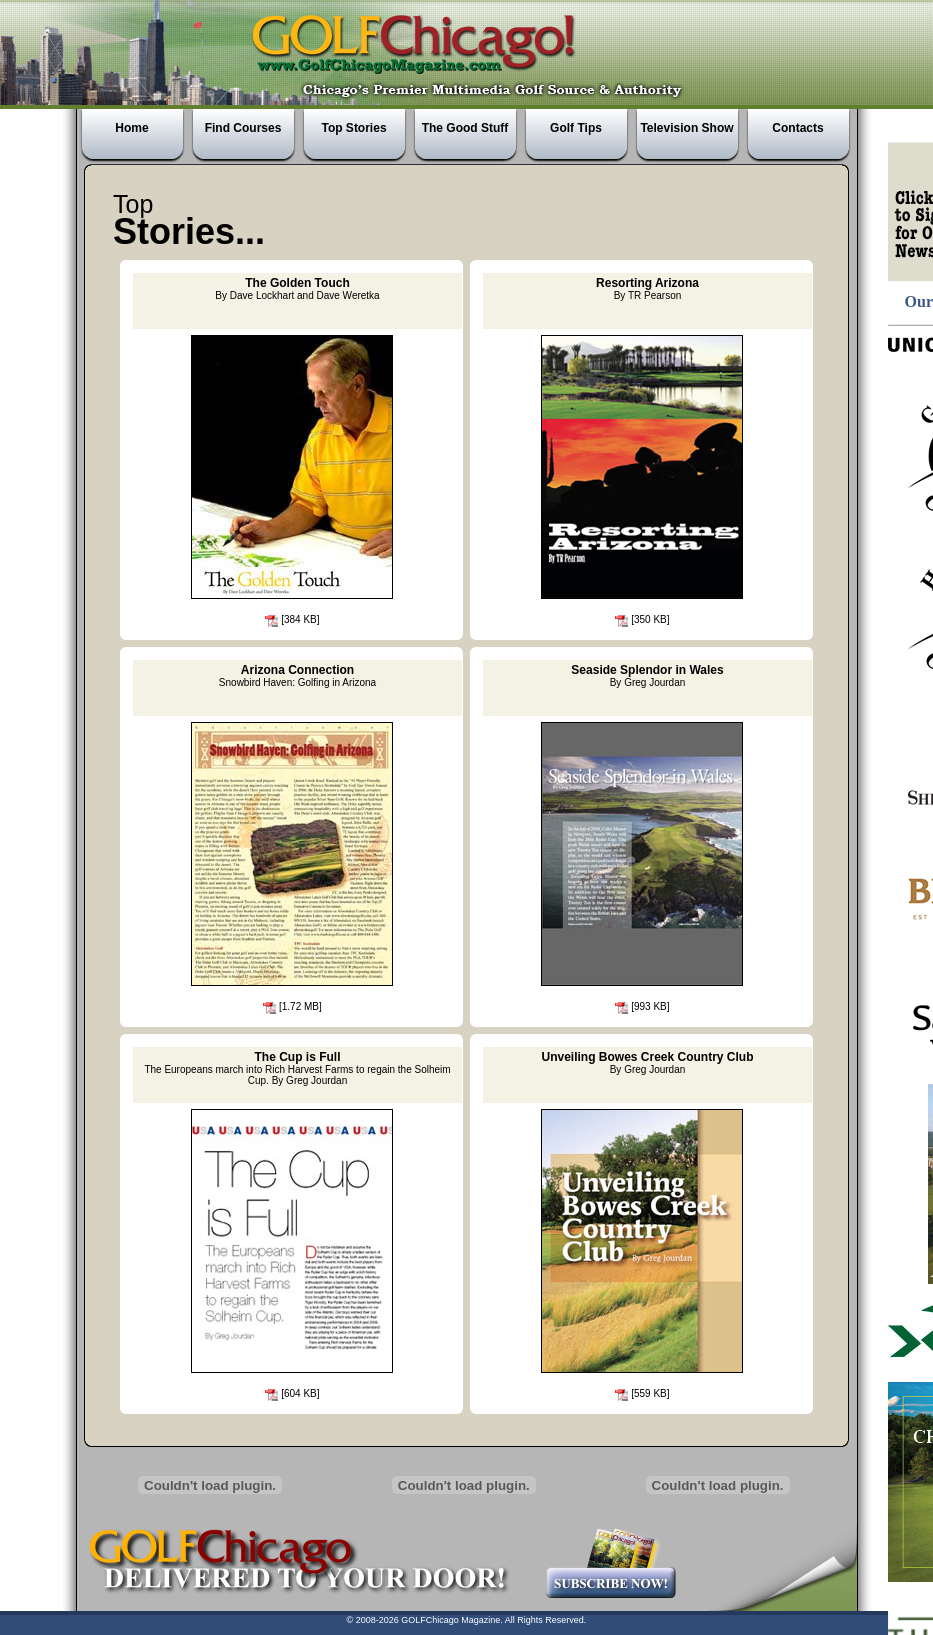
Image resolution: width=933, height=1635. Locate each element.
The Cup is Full (297, 1068)
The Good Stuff (465, 128)
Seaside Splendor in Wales (647, 675)
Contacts (797, 128)
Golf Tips (576, 128)
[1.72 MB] (291, 1006)
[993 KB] (641, 1006)
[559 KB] (641, 1393)
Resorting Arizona (647, 288)
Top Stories (353, 128)
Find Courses (243, 128)
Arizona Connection (297, 675)
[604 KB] (291, 1393)
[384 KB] (291, 619)
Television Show (686, 128)
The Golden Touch (297, 288)
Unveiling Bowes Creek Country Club (647, 1062)
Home (131, 128)
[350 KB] (641, 619)
